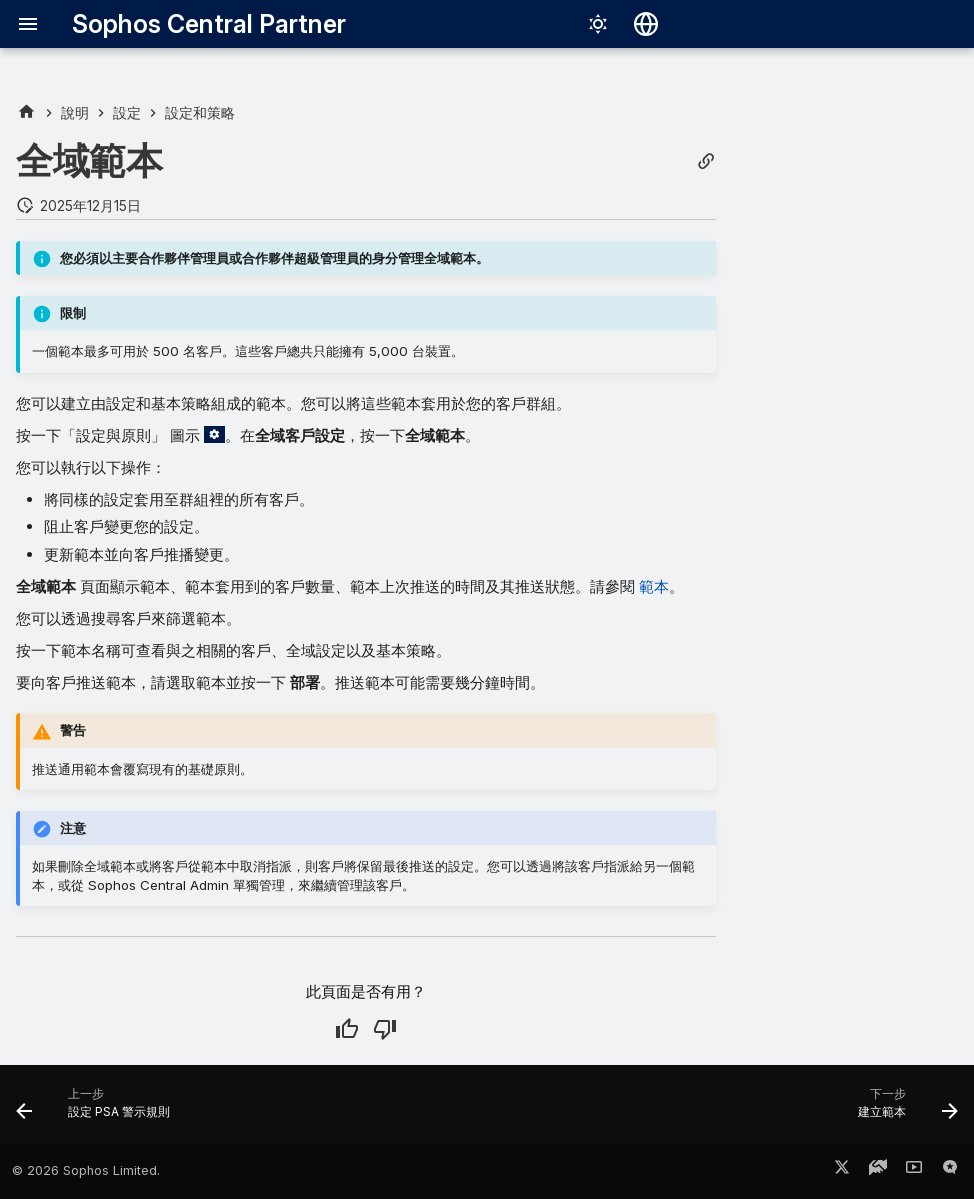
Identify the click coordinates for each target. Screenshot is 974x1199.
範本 (654, 586)
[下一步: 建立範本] (903, 1110)
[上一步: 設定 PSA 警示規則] (98, 1110)
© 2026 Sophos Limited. (86, 1170)
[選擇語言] (646, 24)
